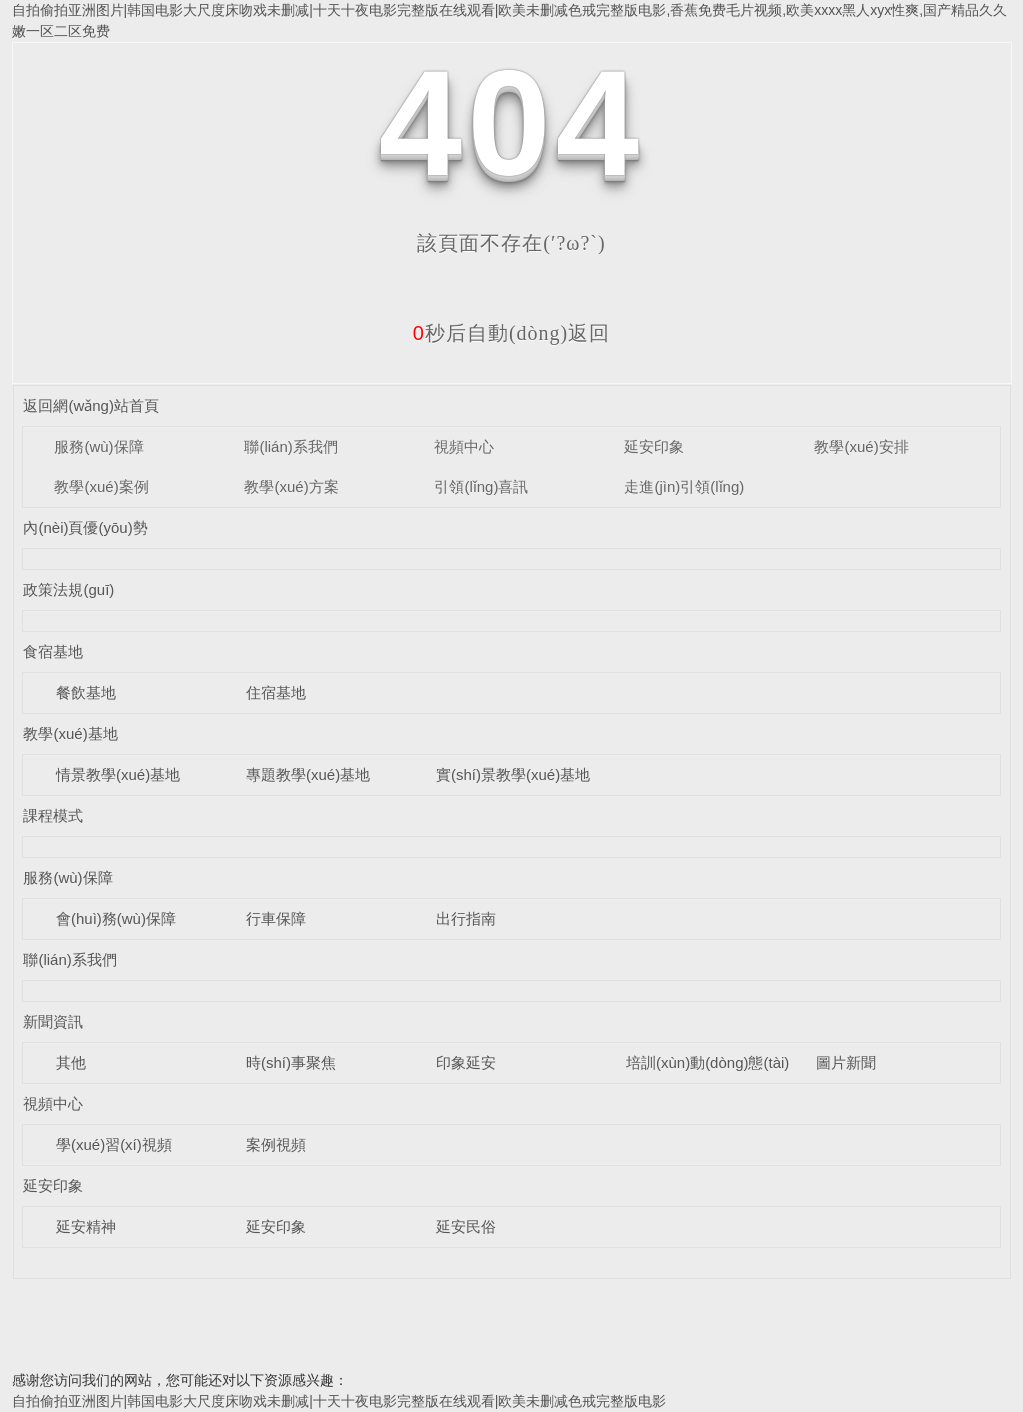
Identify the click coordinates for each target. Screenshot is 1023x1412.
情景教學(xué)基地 (118, 774)
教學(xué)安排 (861, 446)
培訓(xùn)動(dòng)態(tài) (707, 1062)
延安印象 (654, 446)
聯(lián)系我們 (290, 446)
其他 (71, 1062)
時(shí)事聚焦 (291, 1062)
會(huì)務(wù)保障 (116, 918)
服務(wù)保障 (98, 446)
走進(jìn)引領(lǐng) (684, 486)
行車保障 (276, 918)
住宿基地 (276, 692)
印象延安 (466, 1062)
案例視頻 (276, 1144)
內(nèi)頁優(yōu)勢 (85, 527)
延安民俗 (466, 1226)
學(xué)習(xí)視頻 (114, 1144)
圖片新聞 (846, 1062)
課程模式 (53, 815)
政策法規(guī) (68, 589)
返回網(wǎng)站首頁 (91, 405)
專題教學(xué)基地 (308, 774)
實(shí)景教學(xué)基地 (513, 774)
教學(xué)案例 (101, 486)
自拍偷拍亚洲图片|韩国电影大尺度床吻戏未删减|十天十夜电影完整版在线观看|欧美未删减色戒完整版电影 (339, 1401)
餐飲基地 (86, 692)
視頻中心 (464, 446)
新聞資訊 (53, 1021)
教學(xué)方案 (291, 486)
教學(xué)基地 (70, 733)
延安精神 (86, 1226)
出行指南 (466, 918)
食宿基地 (53, 651)
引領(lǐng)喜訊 (481, 486)
